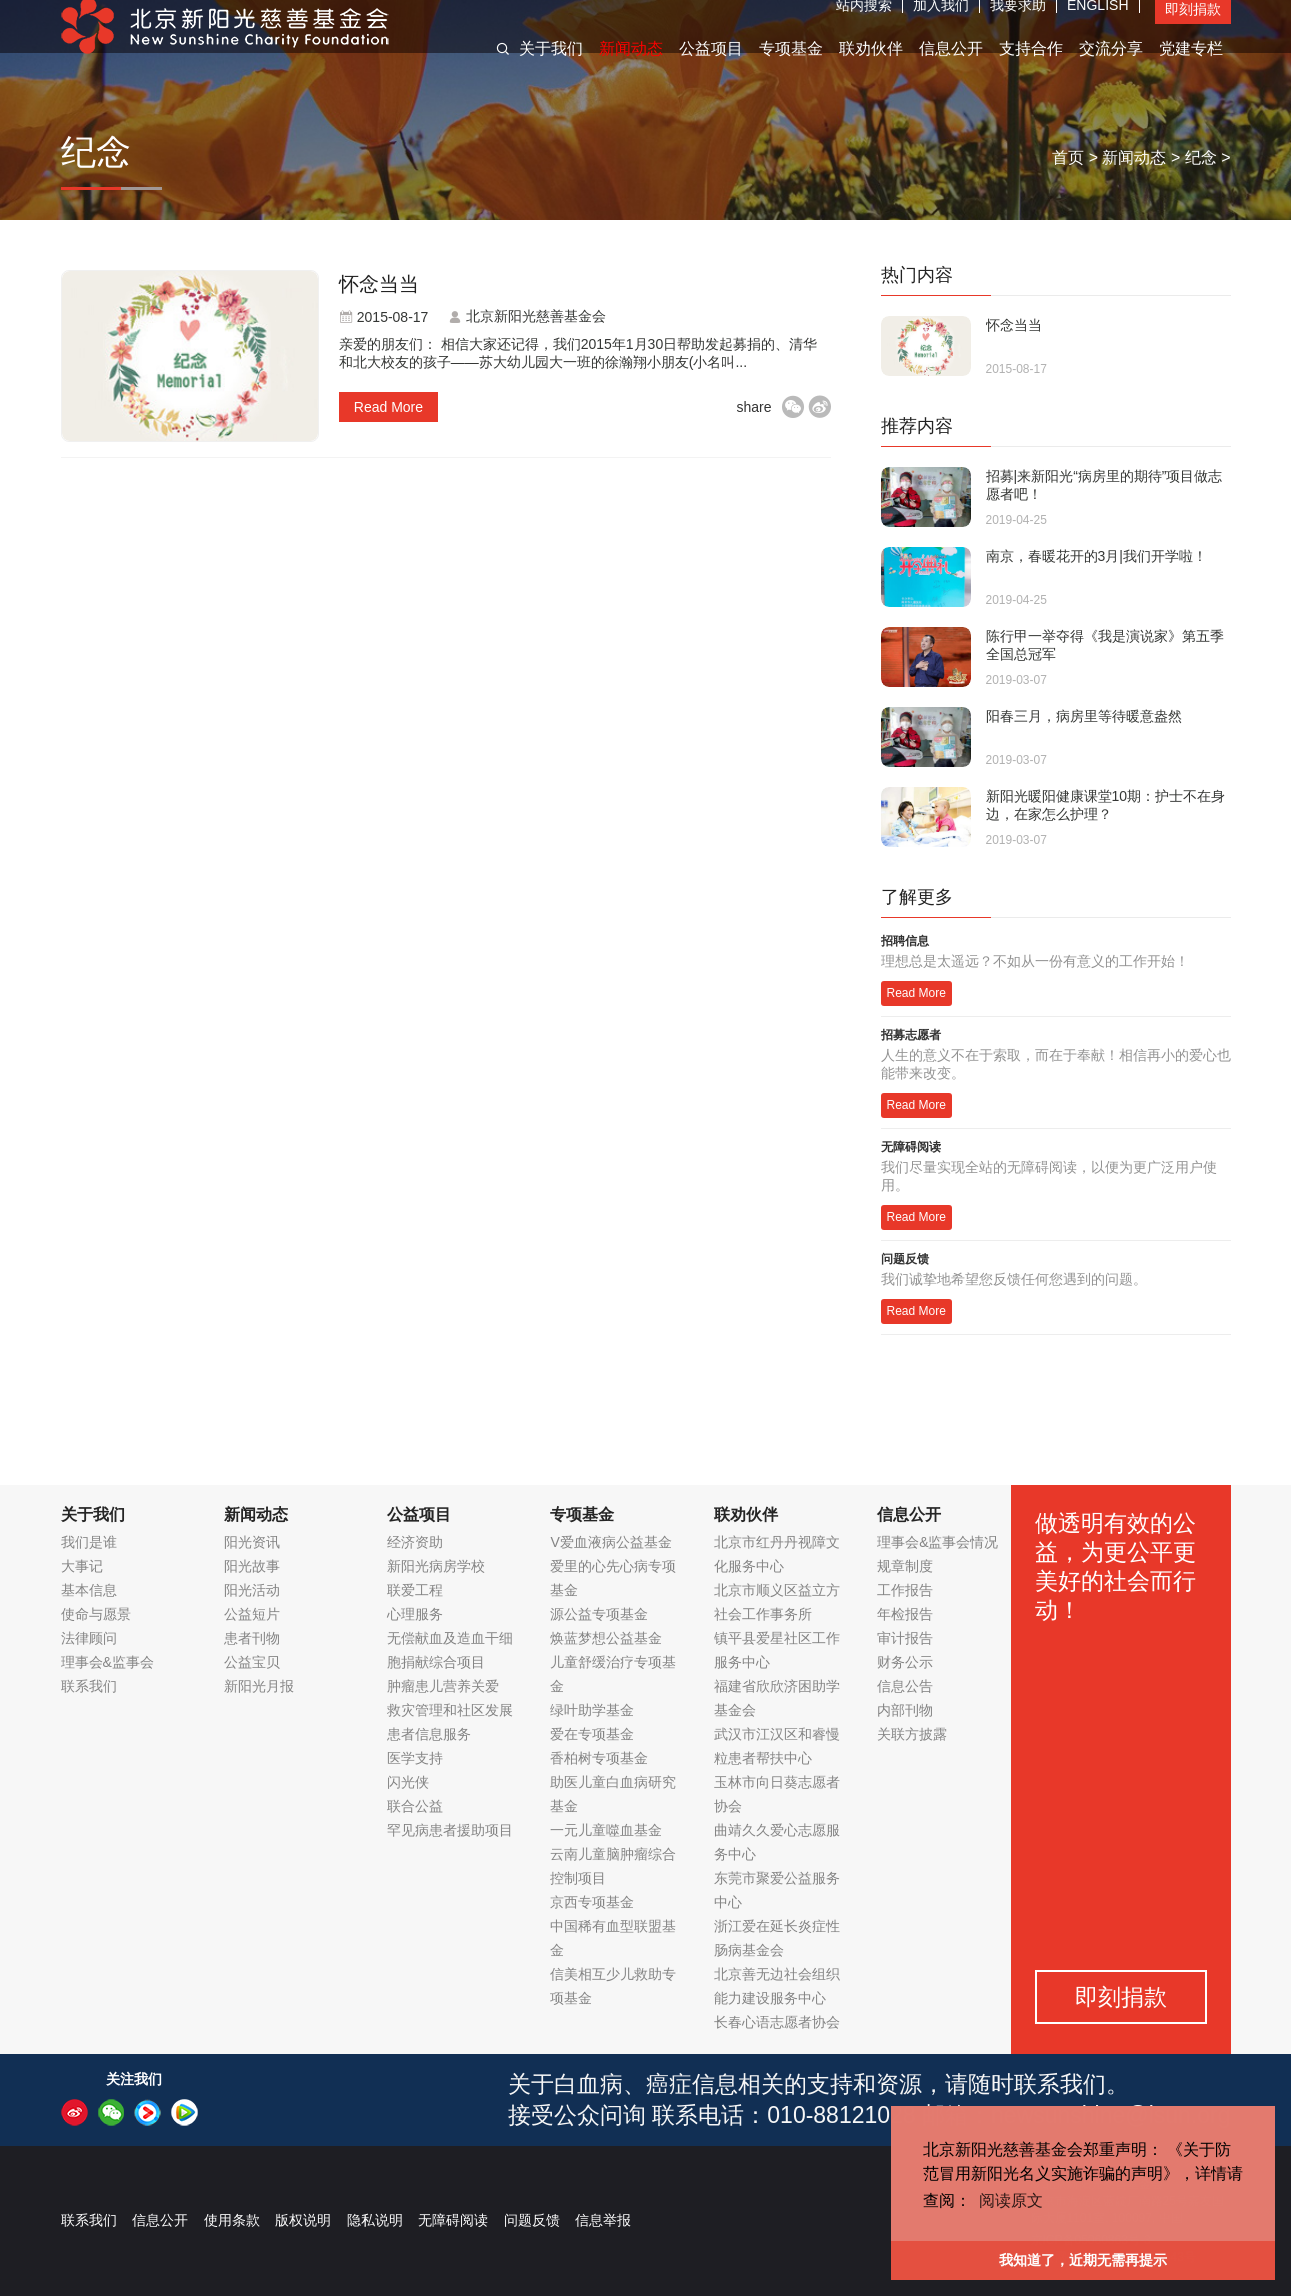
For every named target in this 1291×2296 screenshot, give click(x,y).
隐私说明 (375, 2220)
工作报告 (905, 1590)
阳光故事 (252, 1566)
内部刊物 (905, 1710)
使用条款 (232, 2220)
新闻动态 (631, 68)
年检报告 (905, 1614)
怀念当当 (379, 284)
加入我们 (941, 25)
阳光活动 (252, 1590)
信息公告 (905, 1686)
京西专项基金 (592, 1902)
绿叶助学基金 (592, 1710)
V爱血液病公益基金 (610, 1542)
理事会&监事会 (107, 1662)
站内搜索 (864, 25)
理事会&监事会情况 (937, 1542)
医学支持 (415, 1758)
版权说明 (303, 2220)
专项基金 (791, 68)
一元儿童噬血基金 (606, 1830)
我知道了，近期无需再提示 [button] (1083, 2260)
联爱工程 (415, 1590)
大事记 (82, 1566)
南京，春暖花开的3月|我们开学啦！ (1096, 556)
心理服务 (415, 1614)
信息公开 (951, 68)
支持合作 (1031, 68)
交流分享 (1111, 68)
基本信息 (89, 1590)
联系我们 (89, 1686)
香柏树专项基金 (599, 1758)
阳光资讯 (252, 1542)
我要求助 (1018, 25)
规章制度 (905, 1566)
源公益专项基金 (599, 1614)
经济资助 (415, 1542)
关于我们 (551, 68)
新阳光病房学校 (436, 1566)
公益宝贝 (252, 1662)
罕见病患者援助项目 (450, 1830)
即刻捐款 (1193, 29)
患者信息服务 (429, 1734)
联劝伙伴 (871, 68)
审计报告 (905, 1638)
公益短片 (252, 1614)
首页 (1068, 157)
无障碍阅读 (453, 2220)
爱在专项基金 (592, 1734)
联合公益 (415, 1806)
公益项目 (711, 68)
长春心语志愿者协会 (777, 2022)
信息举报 (603, 2220)
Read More (916, 993)
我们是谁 (89, 1542)
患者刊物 (252, 1638)
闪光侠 (408, 1782)
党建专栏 (1191, 68)
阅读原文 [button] (1011, 2200)
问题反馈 (532, 2220)
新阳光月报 (259, 1686)
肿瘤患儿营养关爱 (443, 1686)
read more (388, 407)
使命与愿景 (96, 1614)
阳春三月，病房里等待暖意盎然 (1084, 716)
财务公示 (905, 1662)
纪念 (1201, 157)
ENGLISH (1097, 25)
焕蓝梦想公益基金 (606, 1638)
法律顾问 (89, 1638)
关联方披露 (912, 1734)
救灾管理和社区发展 (450, 1710)
